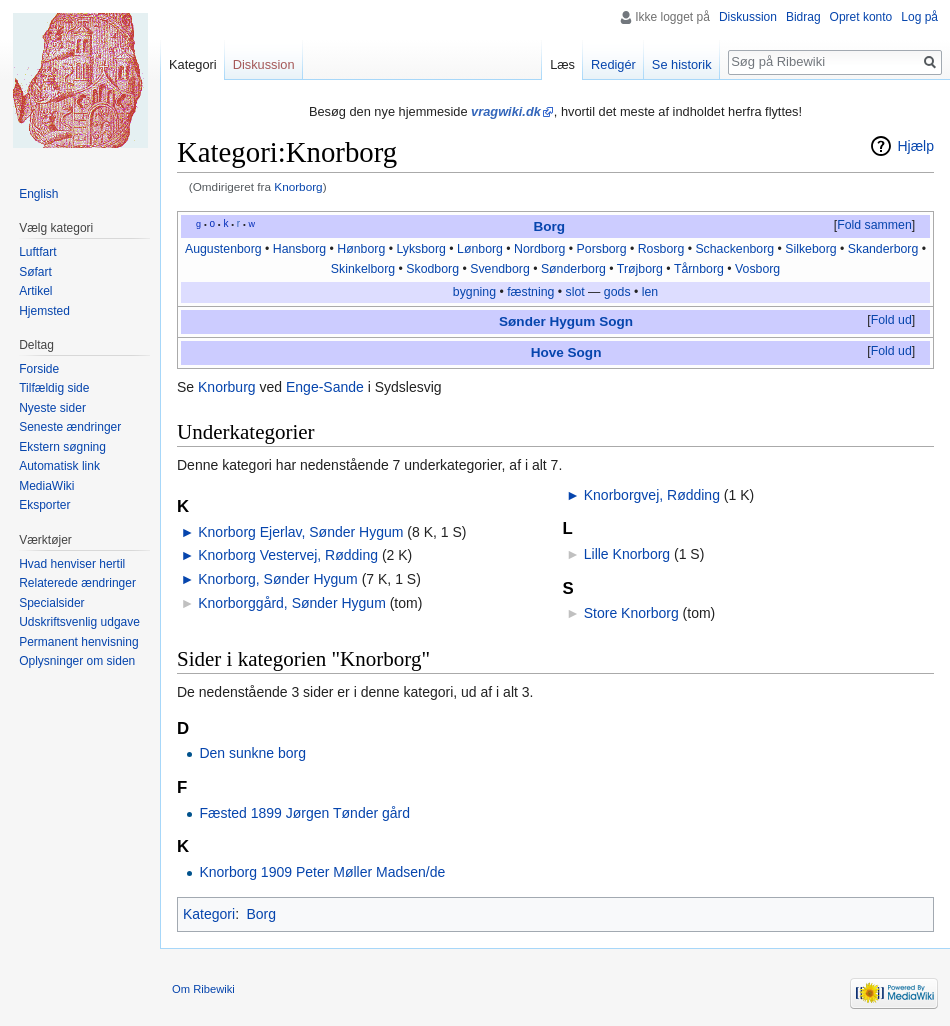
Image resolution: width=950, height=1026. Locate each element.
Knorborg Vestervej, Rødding (288, 555)
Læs (562, 64)
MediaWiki (46, 486)
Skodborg (432, 269)
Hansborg (299, 249)
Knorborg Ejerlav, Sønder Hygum (300, 532)
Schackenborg (734, 249)
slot (575, 292)
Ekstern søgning (62, 447)
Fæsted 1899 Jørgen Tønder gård (304, 813)
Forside (39, 369)
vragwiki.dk (506, 111)
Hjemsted (44, 311)
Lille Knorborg (627, 554)
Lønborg (480, 249)
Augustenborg (223, 249)
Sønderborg (573, 269)
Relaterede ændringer (77, 583)
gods (617, 292)
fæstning (530, 292)
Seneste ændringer (70, 427)
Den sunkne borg (252, 753)
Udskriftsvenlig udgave (79, 622)
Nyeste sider (52, 408)
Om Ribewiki (203, 989)
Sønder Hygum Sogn (566, 321)
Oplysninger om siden (77, 661)
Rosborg (661, 249)
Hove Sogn (566, 352)
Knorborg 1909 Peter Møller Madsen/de (322, 872)
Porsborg (602, 249)
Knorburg (227, 387)
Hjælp (915, 146)
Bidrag (803, 17)
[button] (874, 226)
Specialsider (51, 603)
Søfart (35, 272)
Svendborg (500, 269)
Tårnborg (699, 269)
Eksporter (44, 505)
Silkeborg (810, 249)
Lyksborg (421, 249)
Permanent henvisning (78, 642)
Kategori (209, 914)
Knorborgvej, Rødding (652, 495)
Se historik (682, 64)
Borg (549, 226)
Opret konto (861, 17)
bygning (474, 292)
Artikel (35, 291)
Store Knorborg (631, 613)
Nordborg (539, 249)
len (650, 292)
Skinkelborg (363, 269)
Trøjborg (640, 269)
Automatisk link (59, 466)
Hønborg (361, 249)
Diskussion (748, 17)
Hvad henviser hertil (72, 564)
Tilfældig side (54, 388)
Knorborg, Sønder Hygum (278, 579)
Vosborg (757, 269)
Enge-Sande (325, 387)
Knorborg (298, 186)
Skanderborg (883, 249)
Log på (919, 17)
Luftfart (37, 252)
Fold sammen (874, 225)
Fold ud (891, 320)
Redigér (613, 64)
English (38, 194)
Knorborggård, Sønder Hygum (292, 603)
